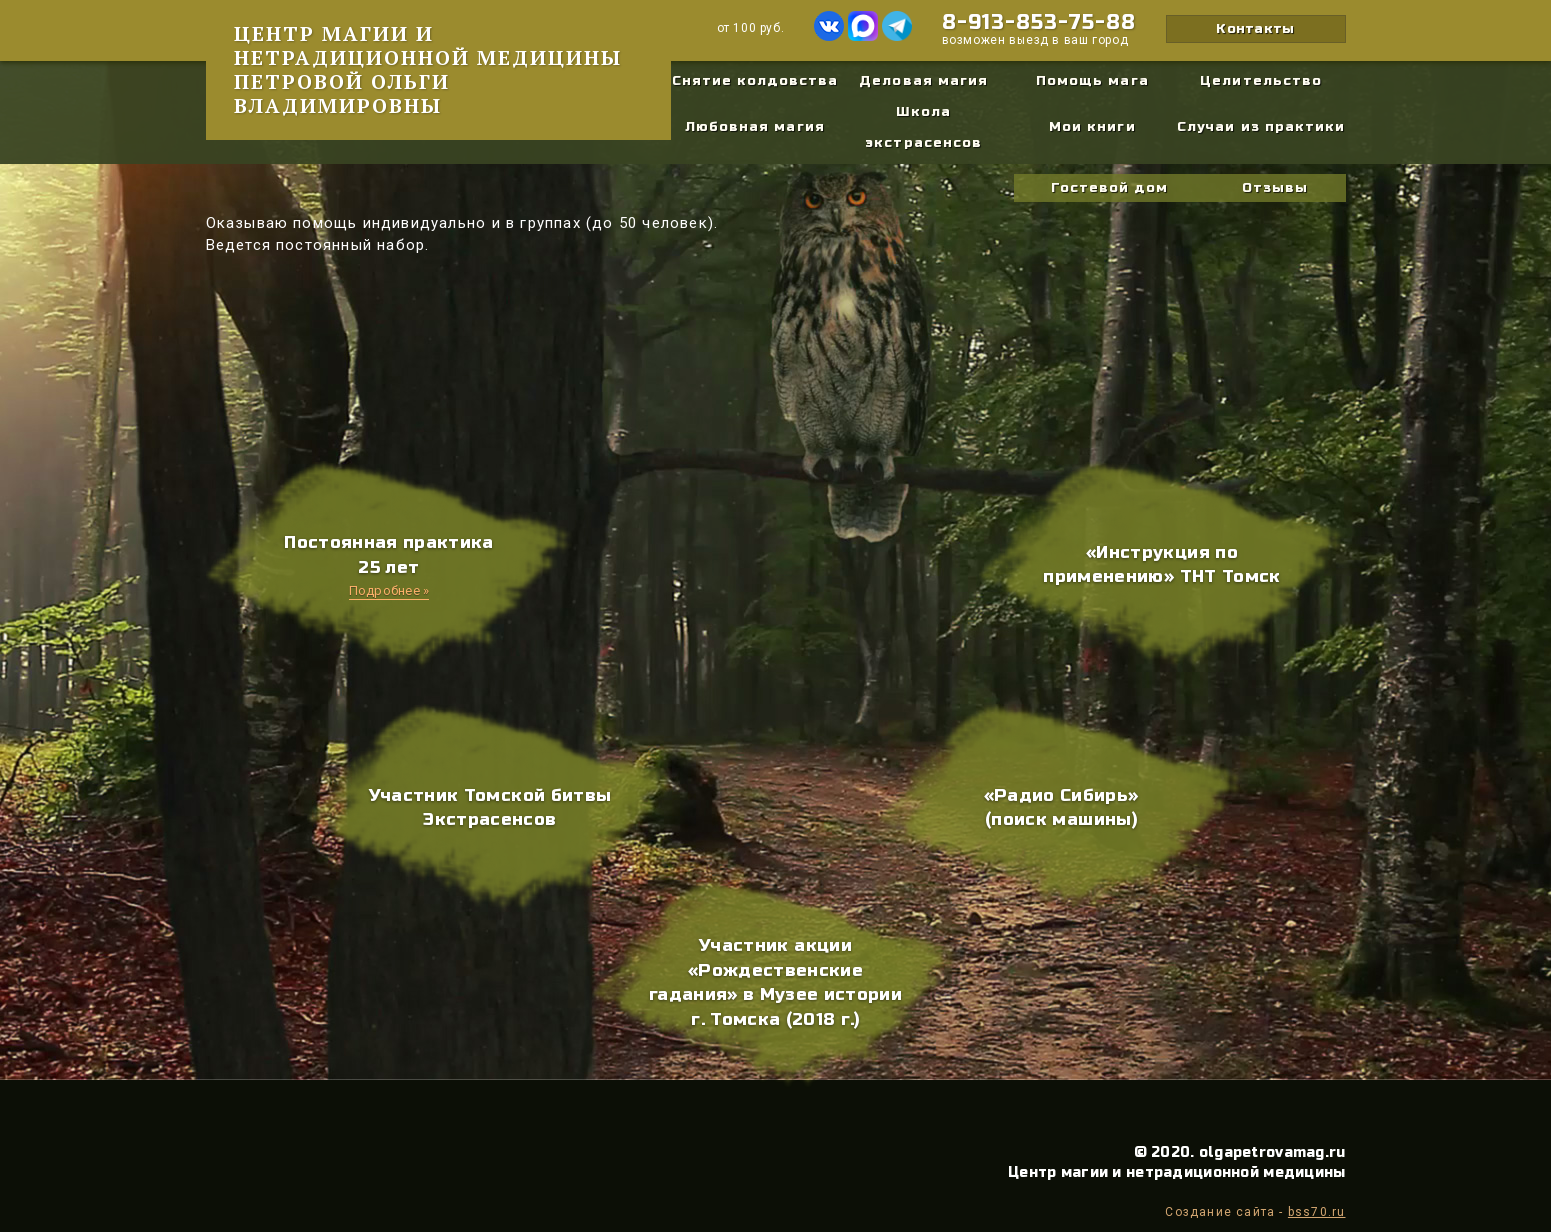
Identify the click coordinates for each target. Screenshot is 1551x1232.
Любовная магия (755, 127)
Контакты (1255, 29)
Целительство (1260, 81)
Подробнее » (389, 590)
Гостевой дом (1109, 188)
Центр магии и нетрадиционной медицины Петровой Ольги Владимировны (428, 69)
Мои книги (1092, 127)
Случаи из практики (1261, 127)
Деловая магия (923, 81)
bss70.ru (1317, 1212)
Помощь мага (1092, 81)
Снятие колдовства (755, 81)
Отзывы (1275, 188)
